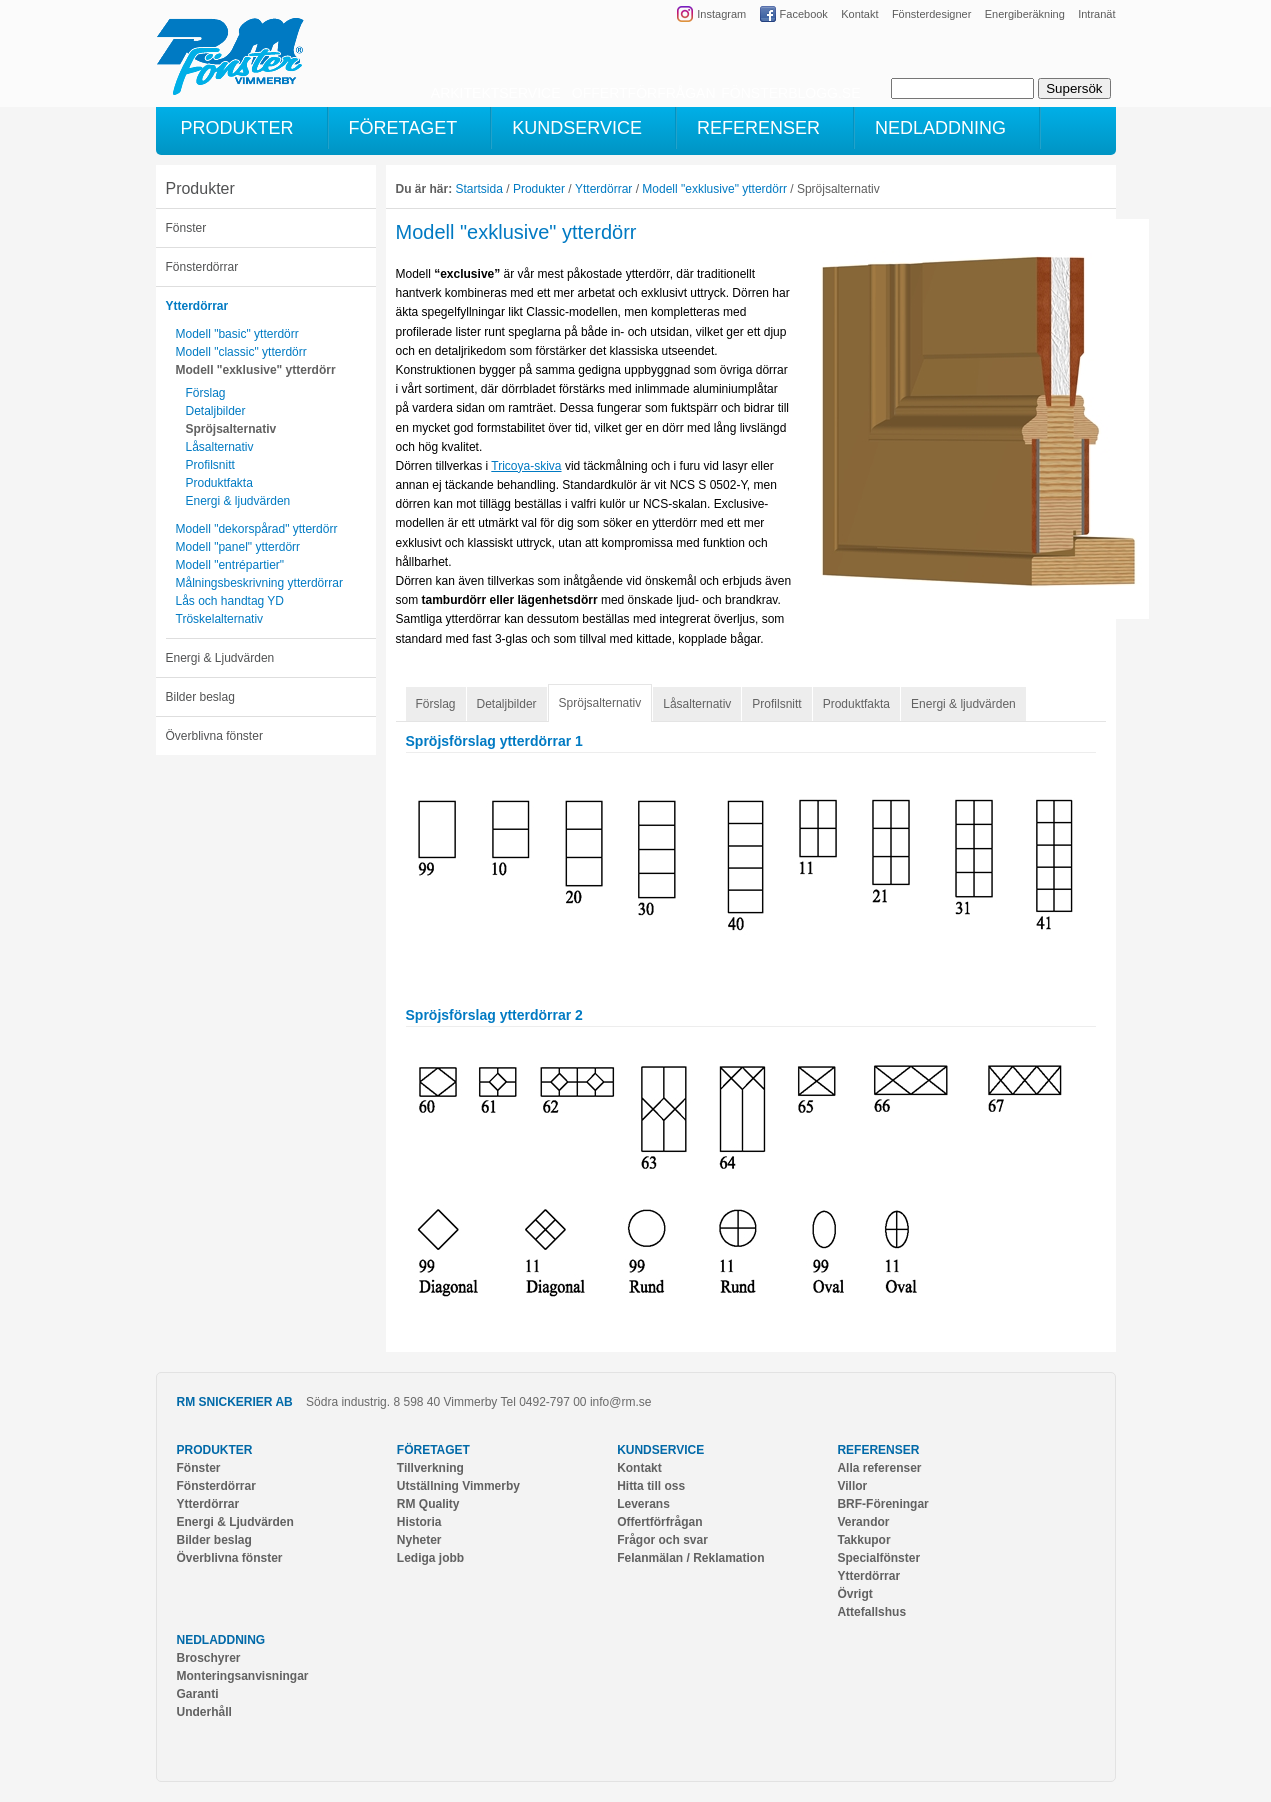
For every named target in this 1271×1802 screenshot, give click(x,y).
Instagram (721, 14)
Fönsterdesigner (932, 14)
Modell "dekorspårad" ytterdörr (257, 529)
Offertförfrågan (659, 1522)
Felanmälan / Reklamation (690, 1558)
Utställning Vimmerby (458, 1486)
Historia (419, 1522)
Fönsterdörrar (202, 267)
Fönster (186, 228)
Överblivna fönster (214, 736)
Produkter (200, 188)
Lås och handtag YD (230, 601)
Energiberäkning (1025, 14)
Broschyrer (209, 1658)
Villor (852, 1486)
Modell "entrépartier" (230, 565)
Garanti (198, 1694)
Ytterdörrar (197, 306)
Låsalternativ (220, 447)
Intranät (1096, 14)
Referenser (878, 1450)
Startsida (479, 189)
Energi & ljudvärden (238, 501)
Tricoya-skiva (526, 466)
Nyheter (419, 1540)
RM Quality (428, 1504)
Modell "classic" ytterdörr (241, 352)
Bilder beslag (200, 697)
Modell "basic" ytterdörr (237, 334)
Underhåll (204, 1712)
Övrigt (854, 1594)
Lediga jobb (430, 1558)
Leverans (643, 1504)
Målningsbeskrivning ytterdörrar (259, 583)
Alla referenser (879, 1468)
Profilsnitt (210, 465)
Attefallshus (871, 1612)
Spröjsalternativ (231, 429)
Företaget (433, 1450)
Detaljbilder (216, 411)
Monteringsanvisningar (243, 1676)
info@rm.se (621, 1402)
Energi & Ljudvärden (220, 658)
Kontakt (859, 14)
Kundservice (660, 1450)
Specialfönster (878, 1558)
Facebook (804, 14)
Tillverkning (430, 1468)
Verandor (863, 1522)
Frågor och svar (662, 1540)
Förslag (206, 393)
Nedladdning (221, 1640)
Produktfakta (219, 483)
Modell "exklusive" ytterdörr (256, 370)
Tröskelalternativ (220, 619)
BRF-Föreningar (882, 1504)
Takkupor (863, 1540)
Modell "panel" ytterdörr (238, 547)
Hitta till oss (651, 1486)
